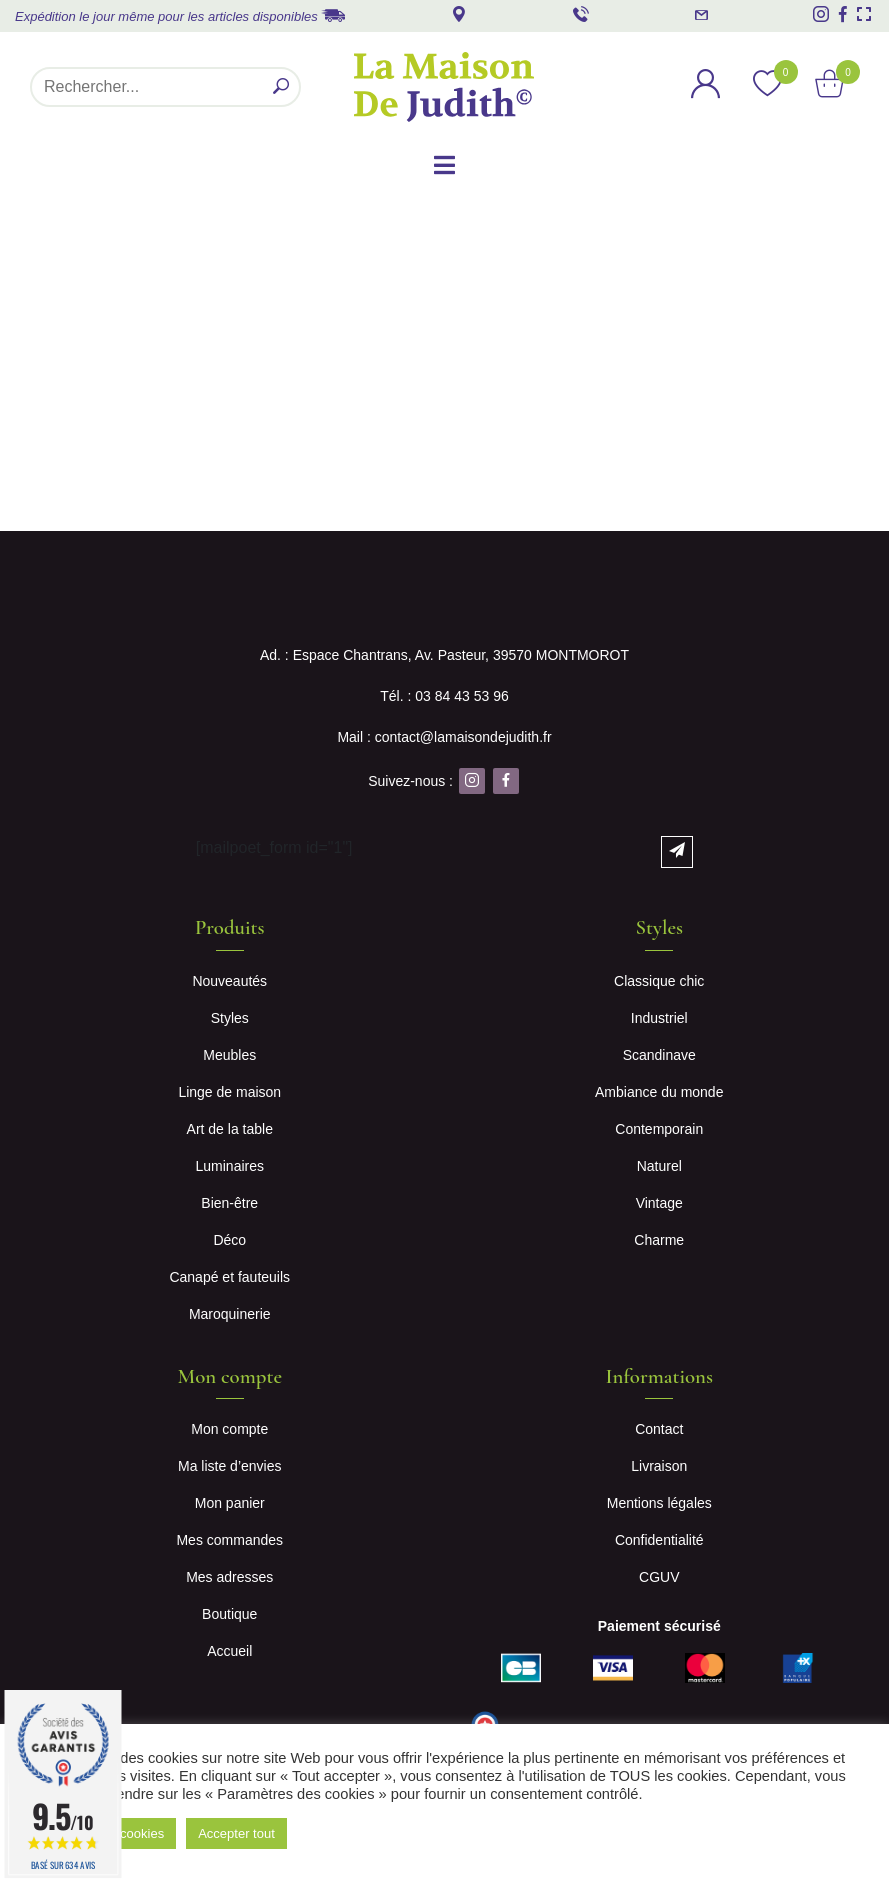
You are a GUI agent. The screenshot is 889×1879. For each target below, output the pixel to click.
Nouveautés (229, 981)
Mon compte (229, 1429)
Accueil (229, 1651)
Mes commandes (229, 1540)
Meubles (229, 1055)
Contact (659, 1429)
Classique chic (659, 981)
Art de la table (230, 1129)
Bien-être (229, 1203)
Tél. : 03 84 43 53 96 (444, 696)
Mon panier (230, 1503)
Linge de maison (229, 1092)
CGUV (659, 1577)
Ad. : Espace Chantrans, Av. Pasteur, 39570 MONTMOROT (444, 655)
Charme (659, 1240)
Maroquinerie (230, 1314)
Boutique (229, 1614)
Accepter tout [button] (236, 1833)
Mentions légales (659, 1503)
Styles (230, 1018)
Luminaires (230, 1166)
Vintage (659, 1203)
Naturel (659, 1166)
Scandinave (659, 1055)
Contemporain (659, 1129)
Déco (229, 1240)
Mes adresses (229, 1577)
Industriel (659, 1018)
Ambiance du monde (659, 1092)
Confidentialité (659, 1540)
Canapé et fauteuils (229, 1277)
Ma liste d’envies (230, 1466)
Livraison (659, 1466)
